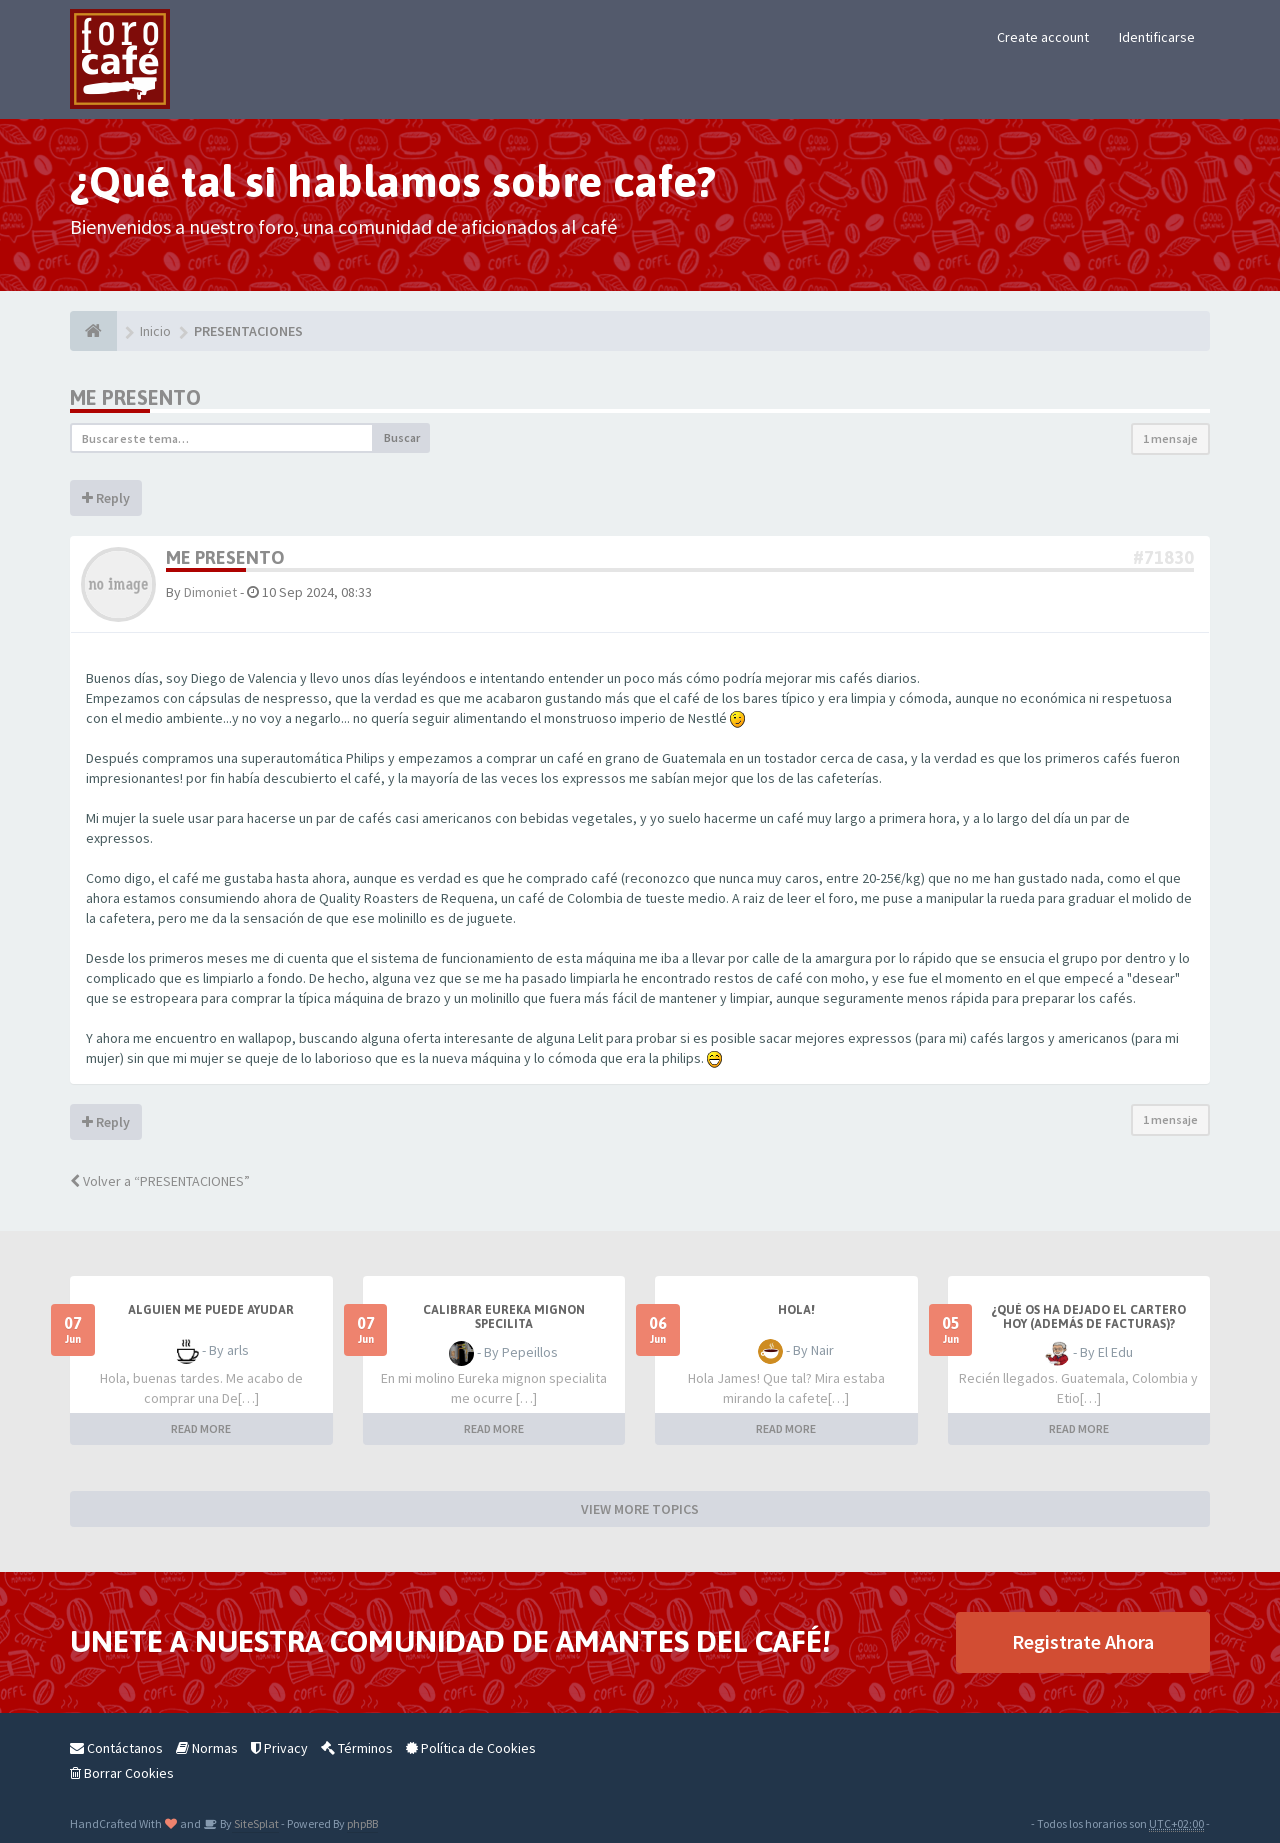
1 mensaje (1170, 438)
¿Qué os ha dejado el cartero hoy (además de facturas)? (1088, 1317)
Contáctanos (116, 1748)
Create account (1043, 37)
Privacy (279, 1748)
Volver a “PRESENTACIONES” (160, 1181)
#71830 (1163, 557)
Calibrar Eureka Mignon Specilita (504, 1317)
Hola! (796, 1310)
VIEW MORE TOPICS (640, 1509)
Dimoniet (210, 592)
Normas (207, 1748)
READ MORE (201, 1428)
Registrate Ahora (1083, 1641)
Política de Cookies (471, 1748)
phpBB (362, 1823)
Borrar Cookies (122, 1773)
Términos (357, 1748)
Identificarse (1157, 37)
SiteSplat (255, 1823)
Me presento (135, 397)
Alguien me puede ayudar (211, 1310)
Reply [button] (106, 498)
